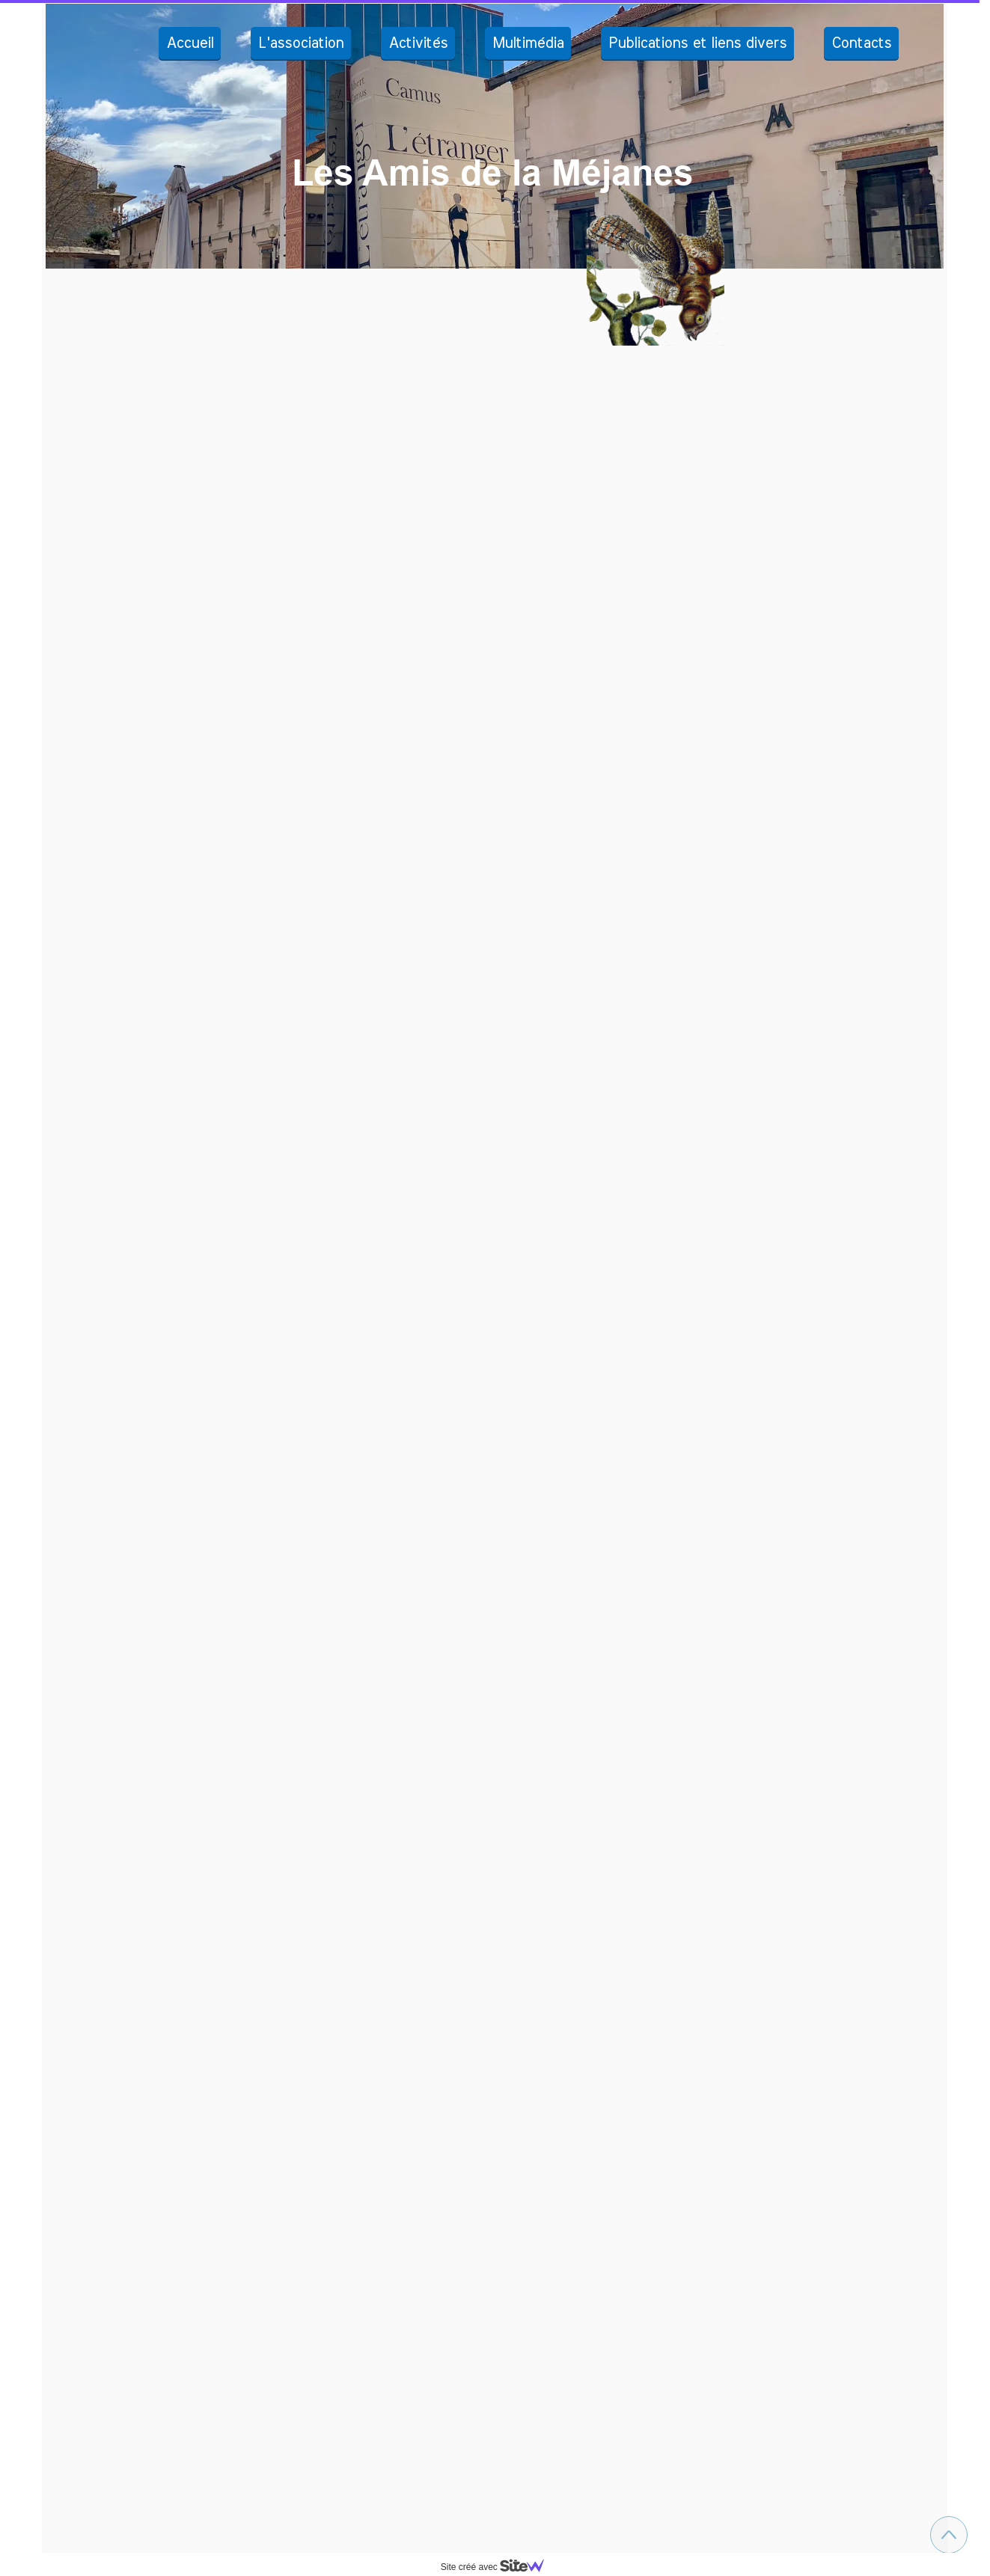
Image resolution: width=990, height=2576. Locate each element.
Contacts (861, 43)
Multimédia (527, 43)
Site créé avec (498, 2567)
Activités (417, 43)
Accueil (189, 43)
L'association (300, 43)
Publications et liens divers (697, 43)
